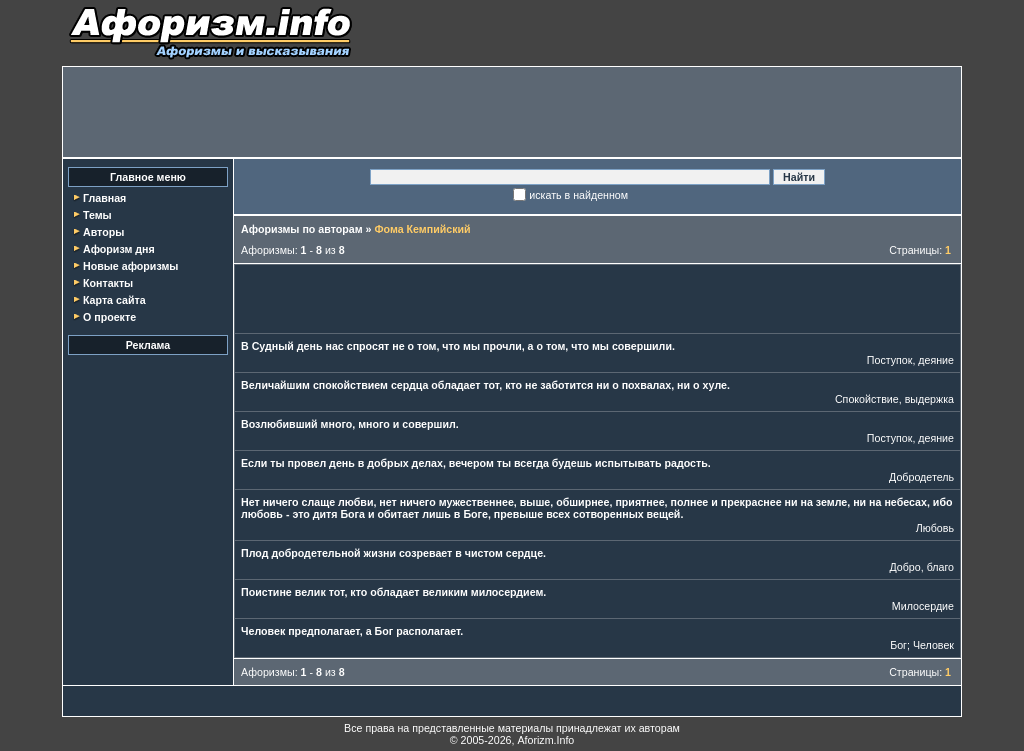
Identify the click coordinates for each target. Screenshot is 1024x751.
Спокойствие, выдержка (894, 399)
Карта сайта (114, 300)
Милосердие (923, 606)
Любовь (935, 528)
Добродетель (921, 477)
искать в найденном (578, 195)
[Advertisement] (512, 112)
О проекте (109, 317)
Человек (933, 645)
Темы (97, 215)
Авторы (103, 232)
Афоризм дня (119, 249)
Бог (898, 645)
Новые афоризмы (130, 266)
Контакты (108, 283)
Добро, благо (922, 567)
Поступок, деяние (910, 360)
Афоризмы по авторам (302, 229)
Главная (104, 198)
